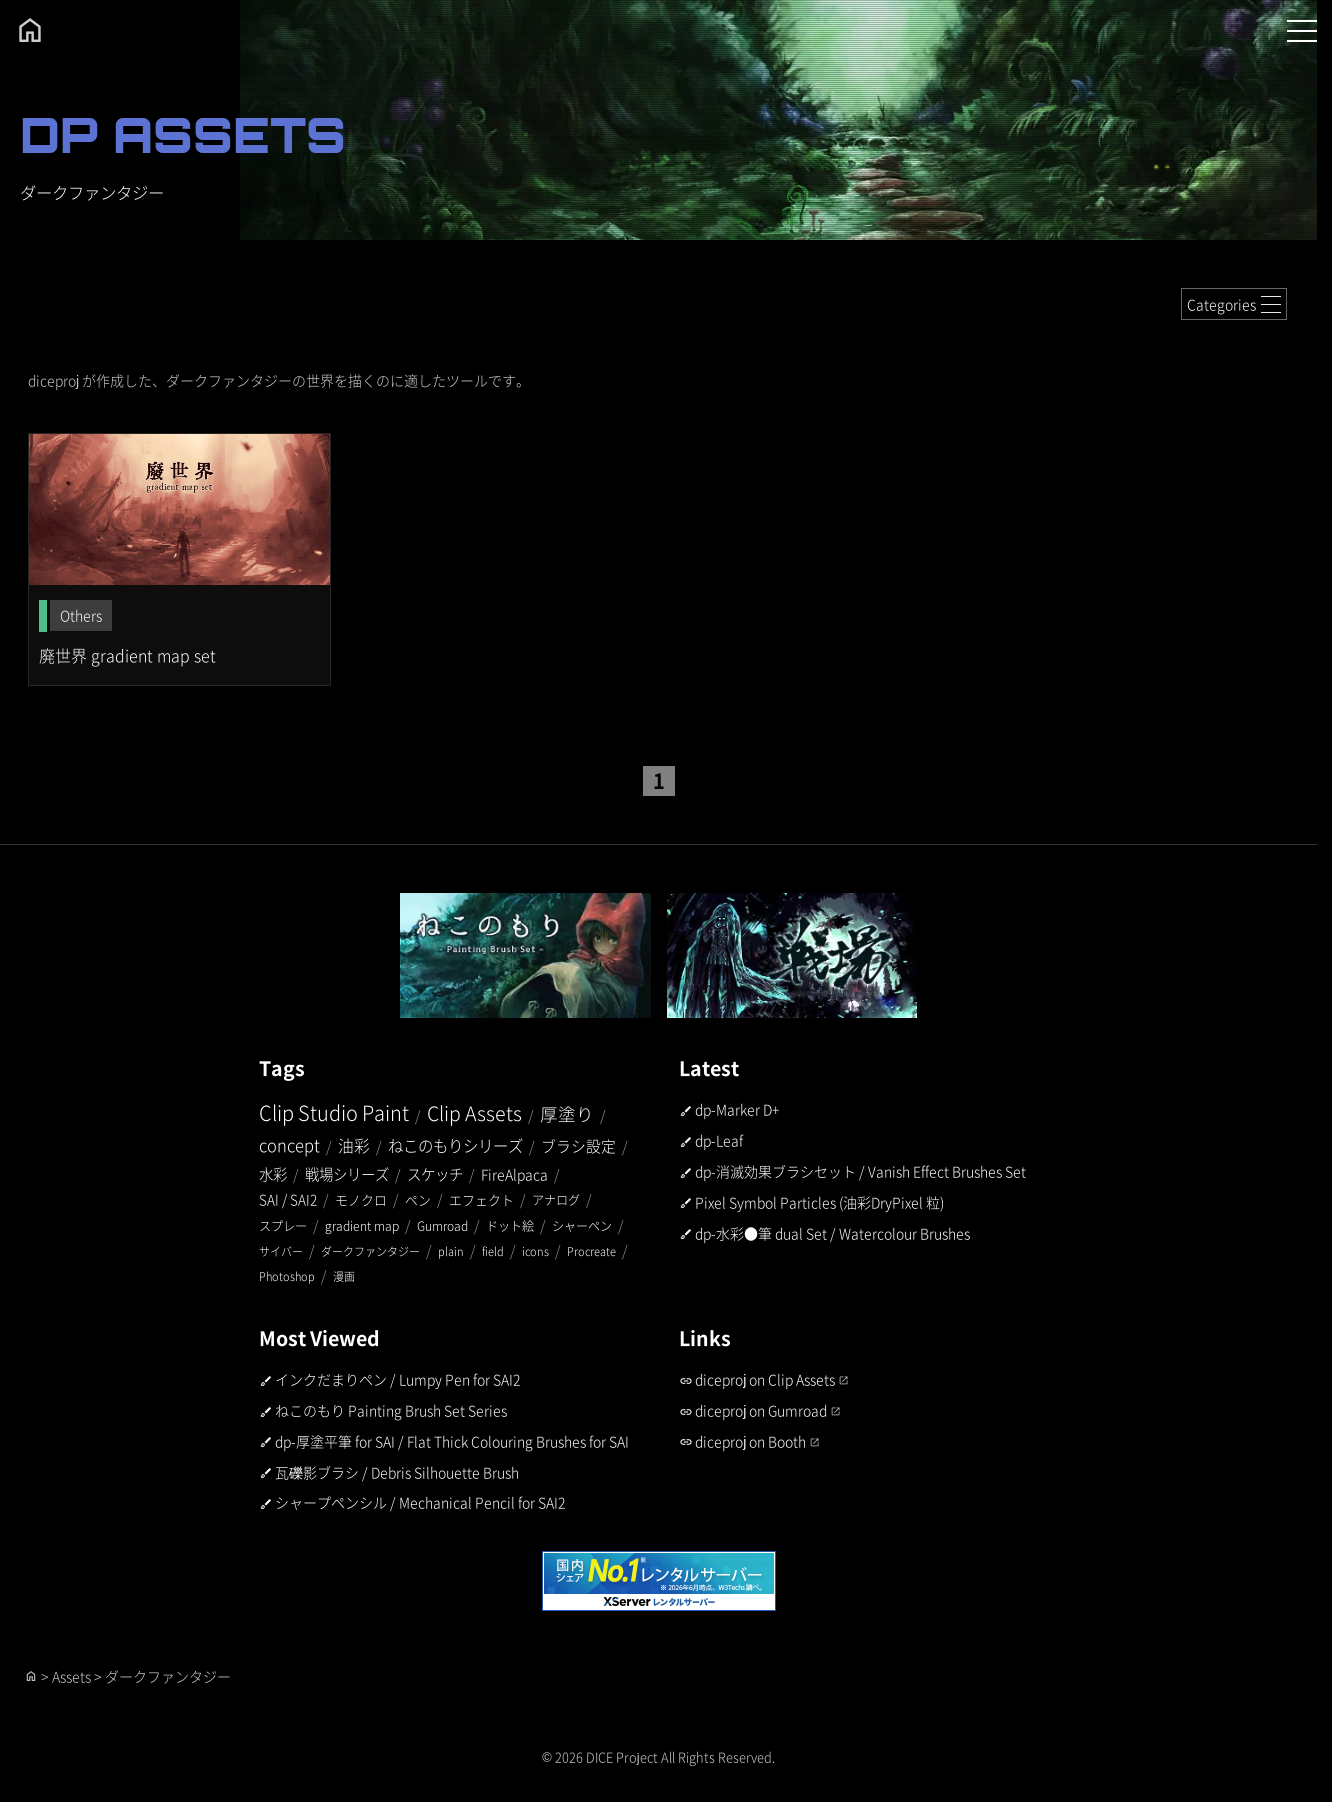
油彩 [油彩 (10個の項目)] (354, 1145)
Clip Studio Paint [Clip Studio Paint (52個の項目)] (334, 1112)
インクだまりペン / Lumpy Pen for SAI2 (397, 1379)
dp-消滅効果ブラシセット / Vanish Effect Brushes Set (860, 1171)
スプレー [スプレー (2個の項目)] (283, 1225)
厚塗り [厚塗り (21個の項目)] (567, 1113)
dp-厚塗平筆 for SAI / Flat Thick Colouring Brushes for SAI (452, 1441)
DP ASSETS (183, 134)
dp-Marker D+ (737, 1109)
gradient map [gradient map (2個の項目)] (362, 1225)
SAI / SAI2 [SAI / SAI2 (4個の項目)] (288, 1199)
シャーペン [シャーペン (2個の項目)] (582, 1225)
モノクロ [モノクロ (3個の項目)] (361, 1199)
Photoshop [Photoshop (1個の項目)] (287, 1276)
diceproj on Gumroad (761, 1410)
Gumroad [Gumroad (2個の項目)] (442, 1225)
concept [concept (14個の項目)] (289, 1145)
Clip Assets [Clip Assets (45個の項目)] (474, 1112)
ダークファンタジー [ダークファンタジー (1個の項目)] (370, 1251)
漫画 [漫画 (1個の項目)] (344, 1276)
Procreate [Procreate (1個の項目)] (591, 1251)
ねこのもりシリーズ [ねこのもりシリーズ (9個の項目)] (455, 1145)
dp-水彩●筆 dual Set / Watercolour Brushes (832, 1233)
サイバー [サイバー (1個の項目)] (281, 1251)
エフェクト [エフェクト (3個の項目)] (481, 1199)
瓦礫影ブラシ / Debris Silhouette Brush (397, 1472)
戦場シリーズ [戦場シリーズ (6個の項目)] (347, 1173)
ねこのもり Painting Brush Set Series (391, 1410)
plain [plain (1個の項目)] (451, 1251)
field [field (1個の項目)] (493, 1251)
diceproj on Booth (750, 1441)
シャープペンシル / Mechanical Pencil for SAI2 (420, 1502)
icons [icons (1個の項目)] (535, 1251)
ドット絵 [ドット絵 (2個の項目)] (510, 1225)
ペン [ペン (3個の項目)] (418, 1199)
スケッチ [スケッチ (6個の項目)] (435, 1173)
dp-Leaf (719, 1140)
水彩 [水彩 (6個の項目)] (273, 1173)
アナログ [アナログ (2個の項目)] (556, 1199)
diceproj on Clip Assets (765, 1379)
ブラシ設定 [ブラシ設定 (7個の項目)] (578, 1145)
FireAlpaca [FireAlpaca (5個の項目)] (514, 1174)
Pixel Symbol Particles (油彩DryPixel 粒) (819, 1202)
